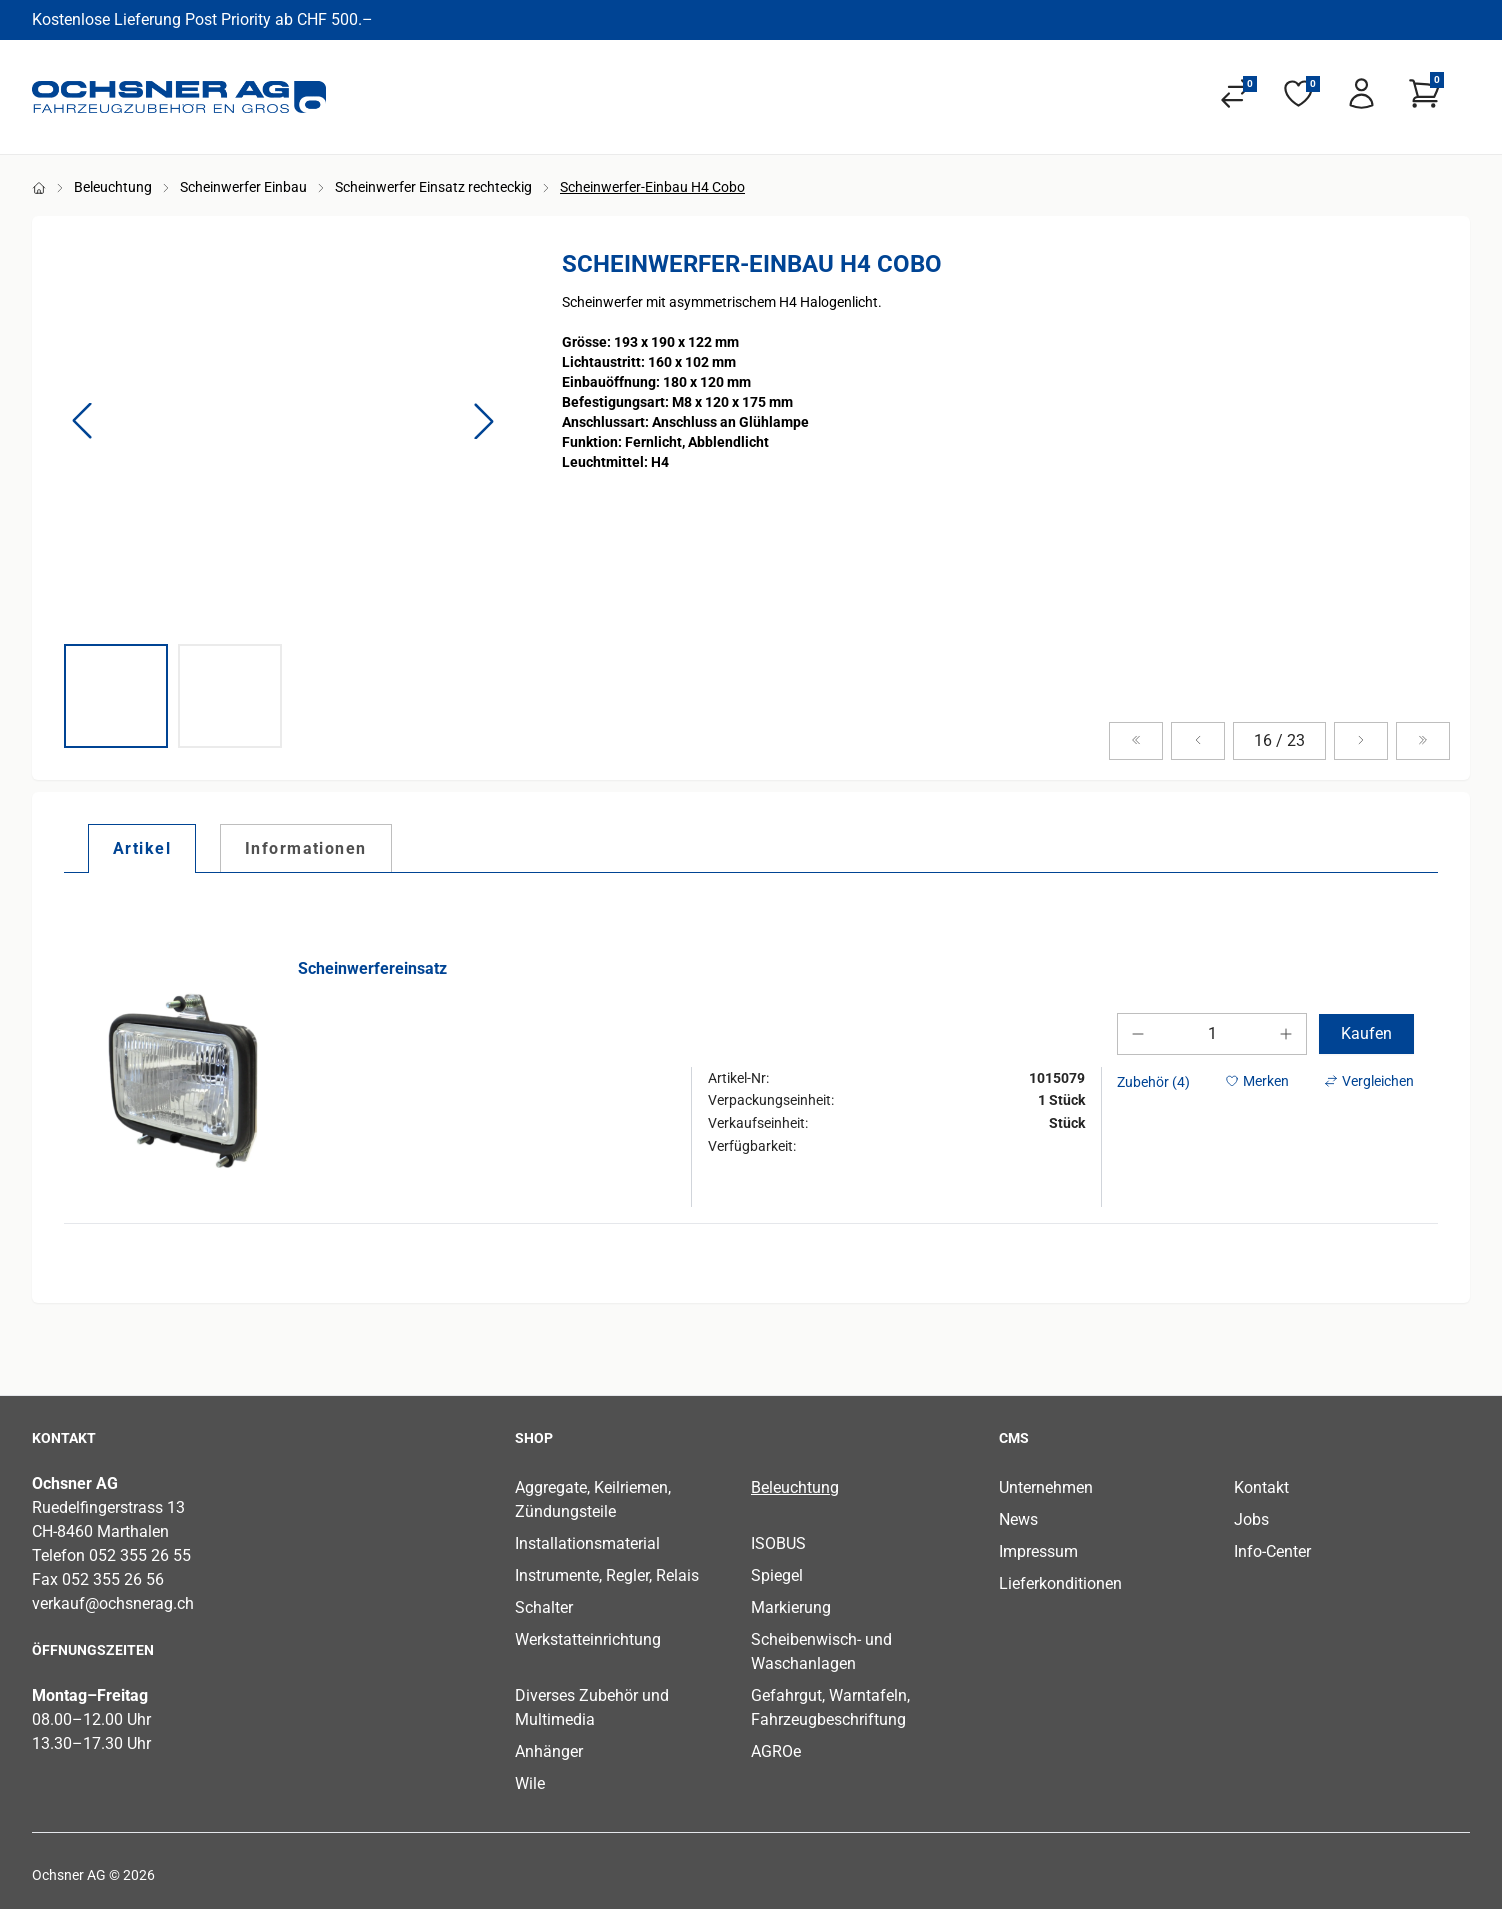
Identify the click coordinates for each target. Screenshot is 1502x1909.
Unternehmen (1046, 1487)
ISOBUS (778, 1543)
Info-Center (1272, 1551)
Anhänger (549, 1751)
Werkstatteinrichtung (588, 1639)
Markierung (791, 1607)
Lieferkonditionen (1060, 1583)
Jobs (1251, 1519)
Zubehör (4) (1153, 1082)
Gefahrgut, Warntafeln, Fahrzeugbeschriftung (830, 1707)
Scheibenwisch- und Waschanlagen (821, 1651)
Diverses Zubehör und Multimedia (592, 1707)
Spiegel (777, 1575)
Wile (530, 1783)
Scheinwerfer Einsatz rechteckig (433, 187)
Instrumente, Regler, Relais (607, 1575)
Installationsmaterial (587, 1543)
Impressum (1038, 1551)
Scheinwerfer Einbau (243, 187)
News (1018, 1519)
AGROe (776, 1751)
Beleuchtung (113, 187)
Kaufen (1366, 1033)
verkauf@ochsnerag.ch (113, 1603)
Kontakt (1261, 1487)
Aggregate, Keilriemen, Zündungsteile (593, 1499)
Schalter (544, 1607)
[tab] (142, 848)
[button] (82, 421)
